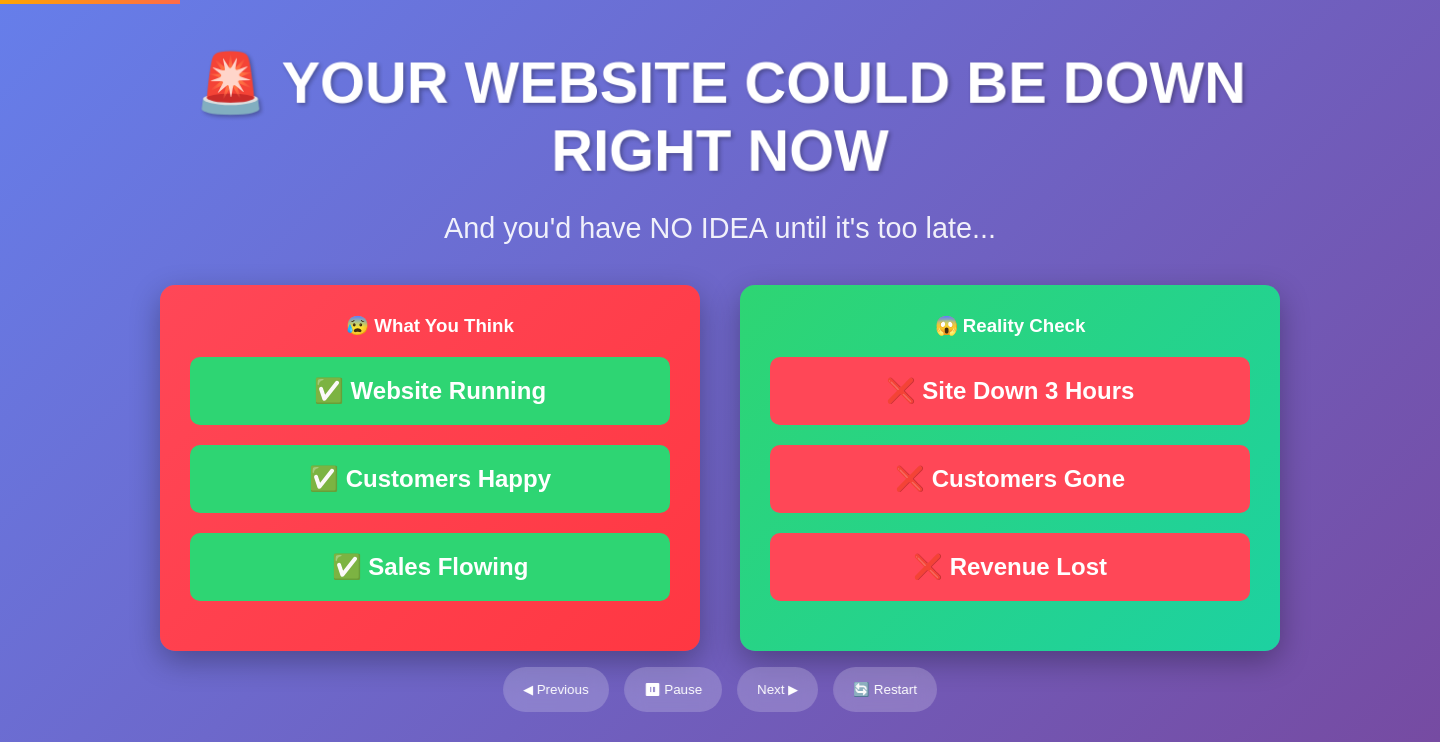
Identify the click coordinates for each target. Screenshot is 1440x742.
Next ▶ (777, 689)
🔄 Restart (885, 689)
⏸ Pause (673, 689)
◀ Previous (556, 689)
